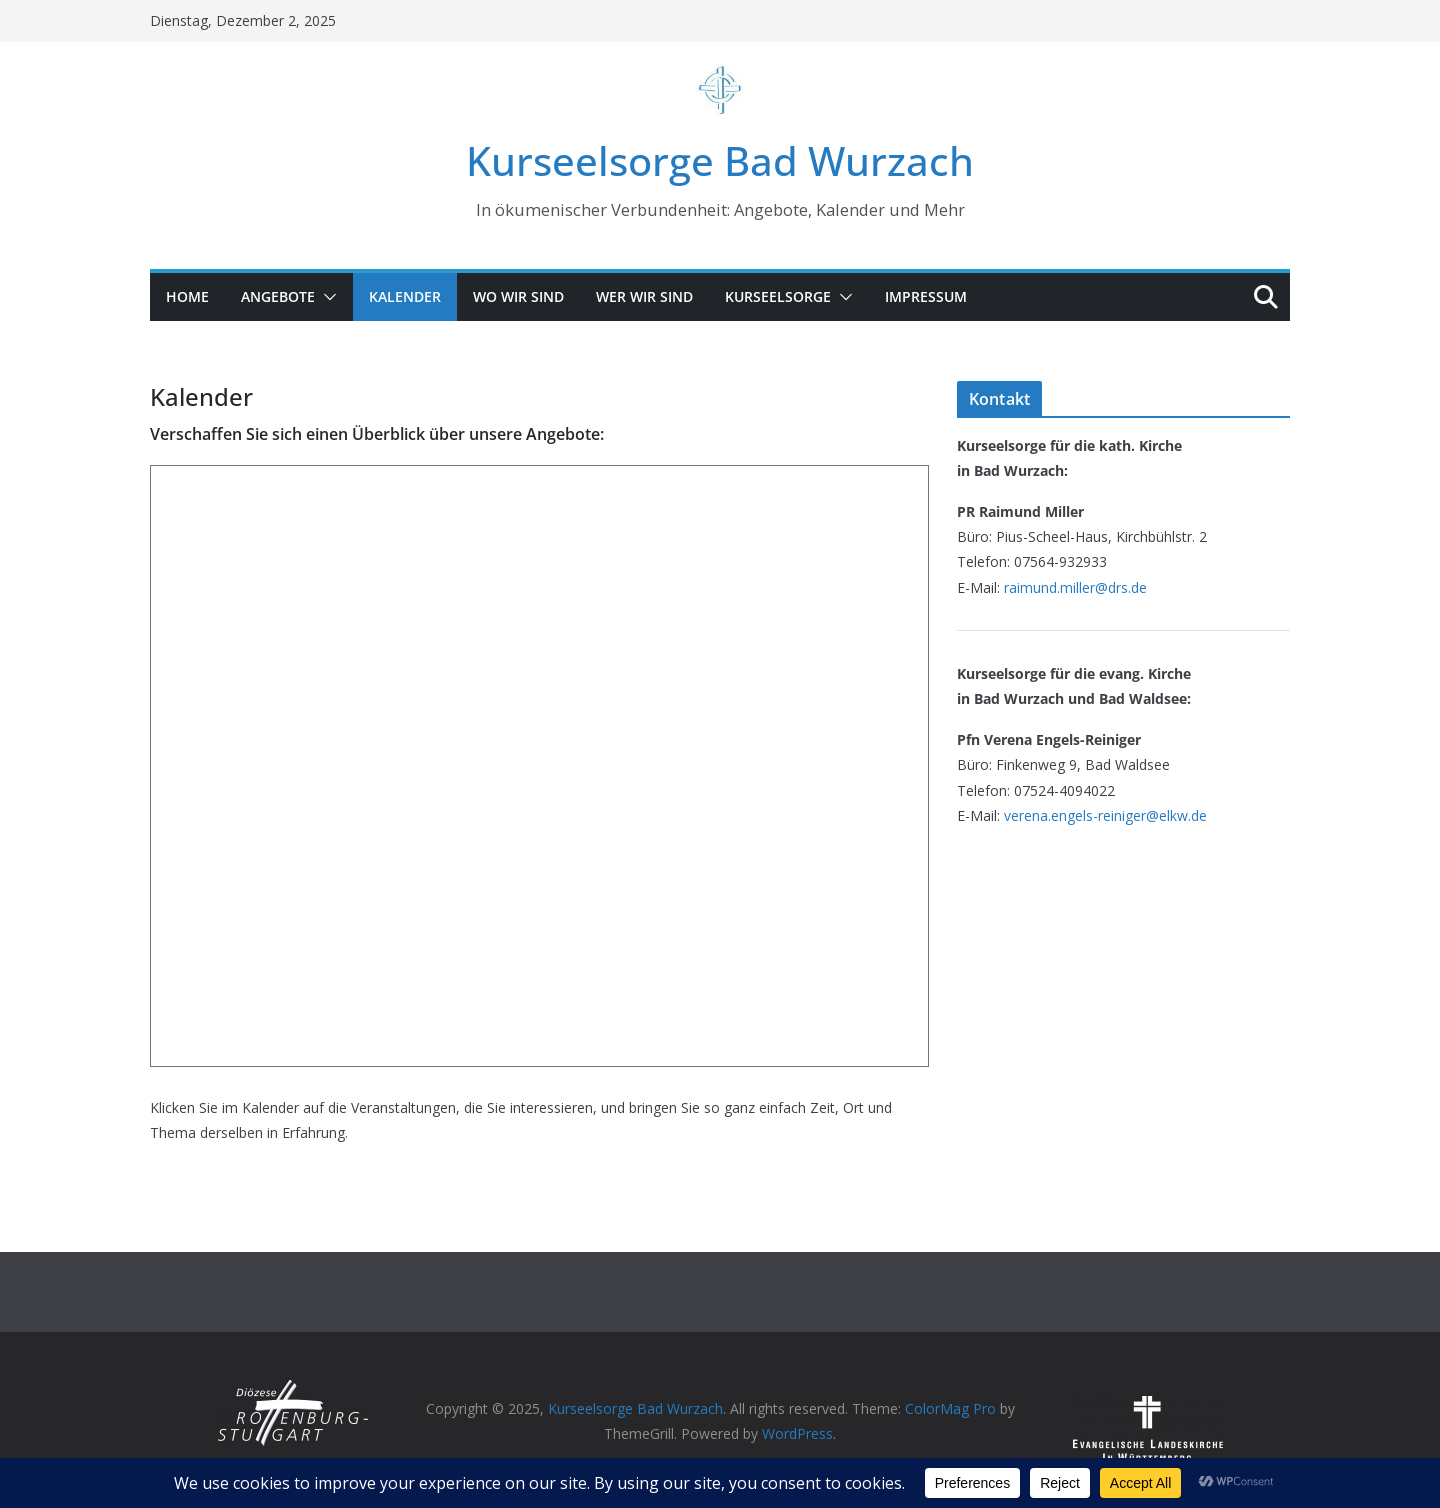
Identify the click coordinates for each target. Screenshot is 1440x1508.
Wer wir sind (644, 296)
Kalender (405, 296)
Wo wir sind (518, 296)
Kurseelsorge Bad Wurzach (720, 160)
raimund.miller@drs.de (1075, 587)
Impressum (926, 296)
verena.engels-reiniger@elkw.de (1105, 815)
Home (187, 296)
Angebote (278, 296)
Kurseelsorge (778, 296)
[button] (326, 297)
